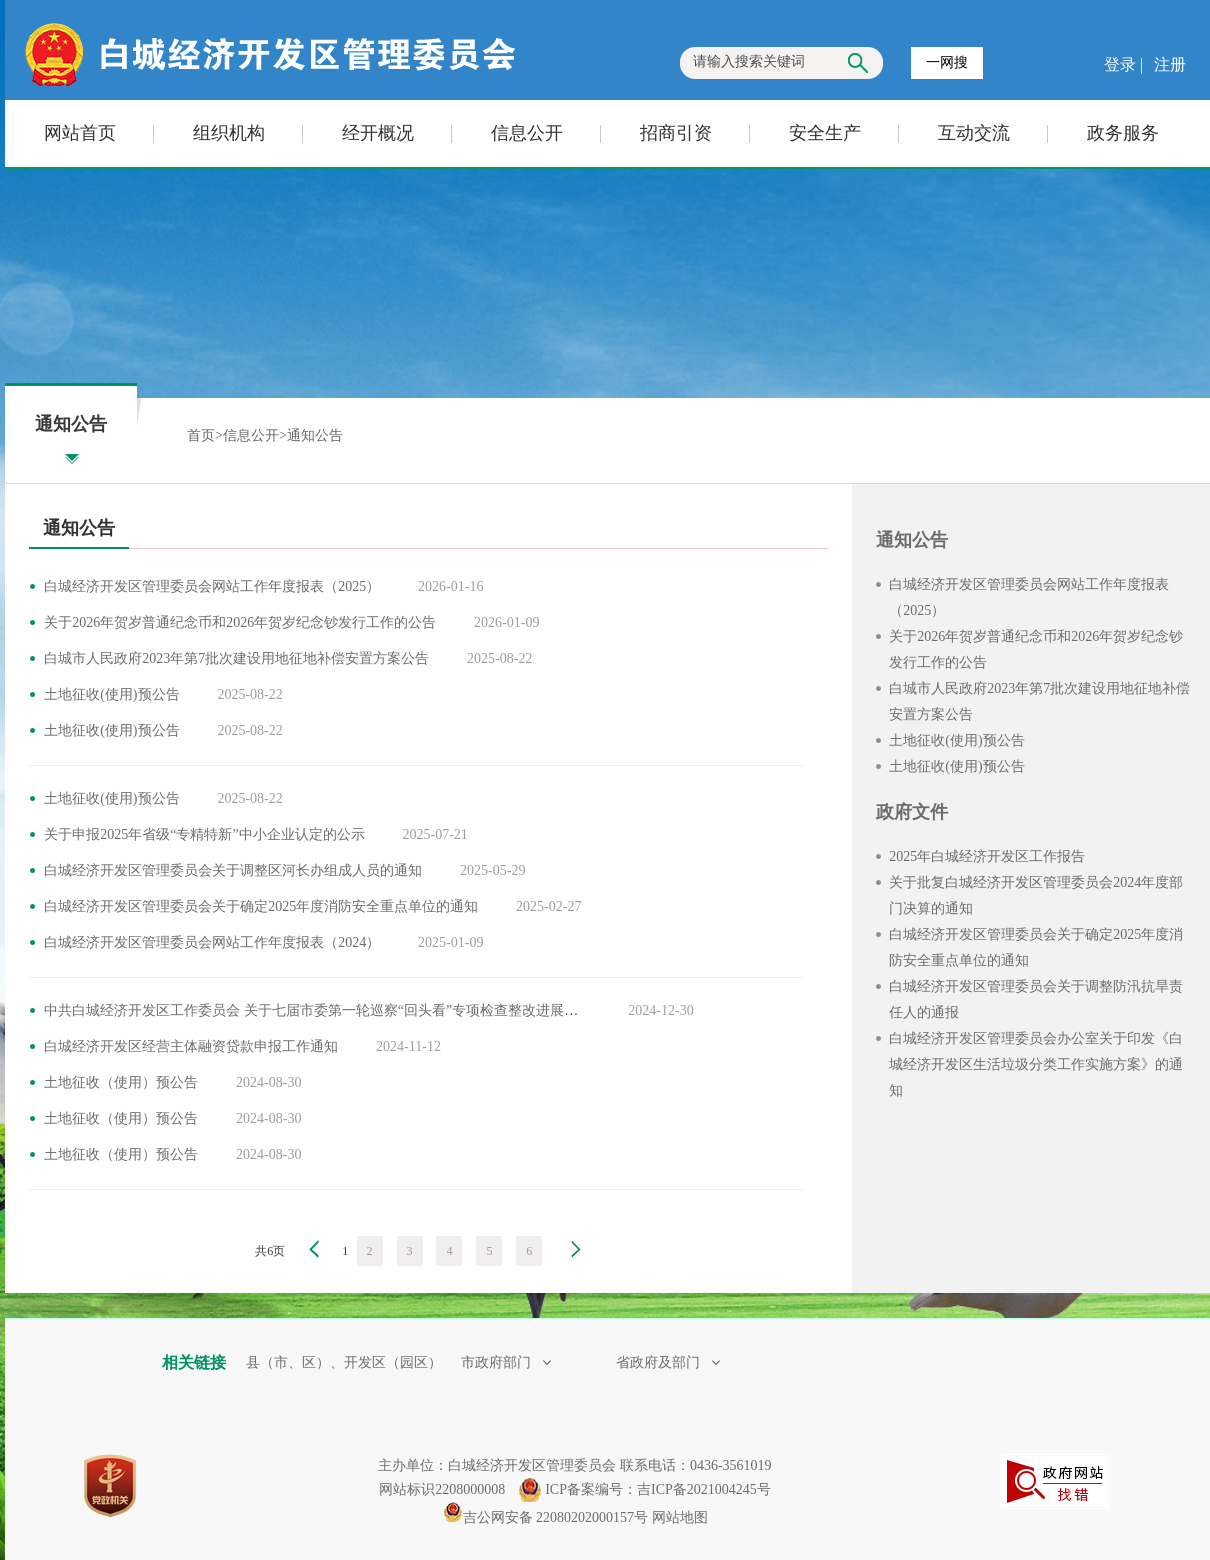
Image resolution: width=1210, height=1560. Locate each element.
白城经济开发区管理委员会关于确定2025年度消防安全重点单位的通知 (261, 906)
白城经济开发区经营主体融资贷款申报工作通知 (191, 1046)
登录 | (1125, 64)
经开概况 (378, 133)
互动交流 (974, 133)
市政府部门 (506, 1362)
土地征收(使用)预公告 (111, 694)
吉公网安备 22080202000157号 (546, 1517)
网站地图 (680, 1517)
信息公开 (527, 133)
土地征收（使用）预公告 (121, 1082)
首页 (201, 435)
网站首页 (80, 133)
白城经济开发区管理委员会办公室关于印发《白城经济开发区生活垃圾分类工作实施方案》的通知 (1036, 1064)
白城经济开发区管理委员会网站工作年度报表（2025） (212, 586)
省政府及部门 (668, 1362)
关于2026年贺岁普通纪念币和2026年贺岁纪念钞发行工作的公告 (240, 622)
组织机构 (229, 133)
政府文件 (912, 812)
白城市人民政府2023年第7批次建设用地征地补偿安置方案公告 (236, 658)
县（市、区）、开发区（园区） (346, 1362)
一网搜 (947, 62)
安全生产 (825, 133)
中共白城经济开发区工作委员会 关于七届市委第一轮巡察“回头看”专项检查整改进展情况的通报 (339, 1010)
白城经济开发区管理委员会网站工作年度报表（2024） (212, 942)
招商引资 (676, 133)
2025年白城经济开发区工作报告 (987, 856)
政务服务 (1123, 133)
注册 (1168, 64)
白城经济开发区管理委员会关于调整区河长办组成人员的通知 (233, 870)
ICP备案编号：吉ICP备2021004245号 (658, 1489)
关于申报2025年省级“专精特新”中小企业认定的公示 (204, 834)
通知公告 (315, 435)
